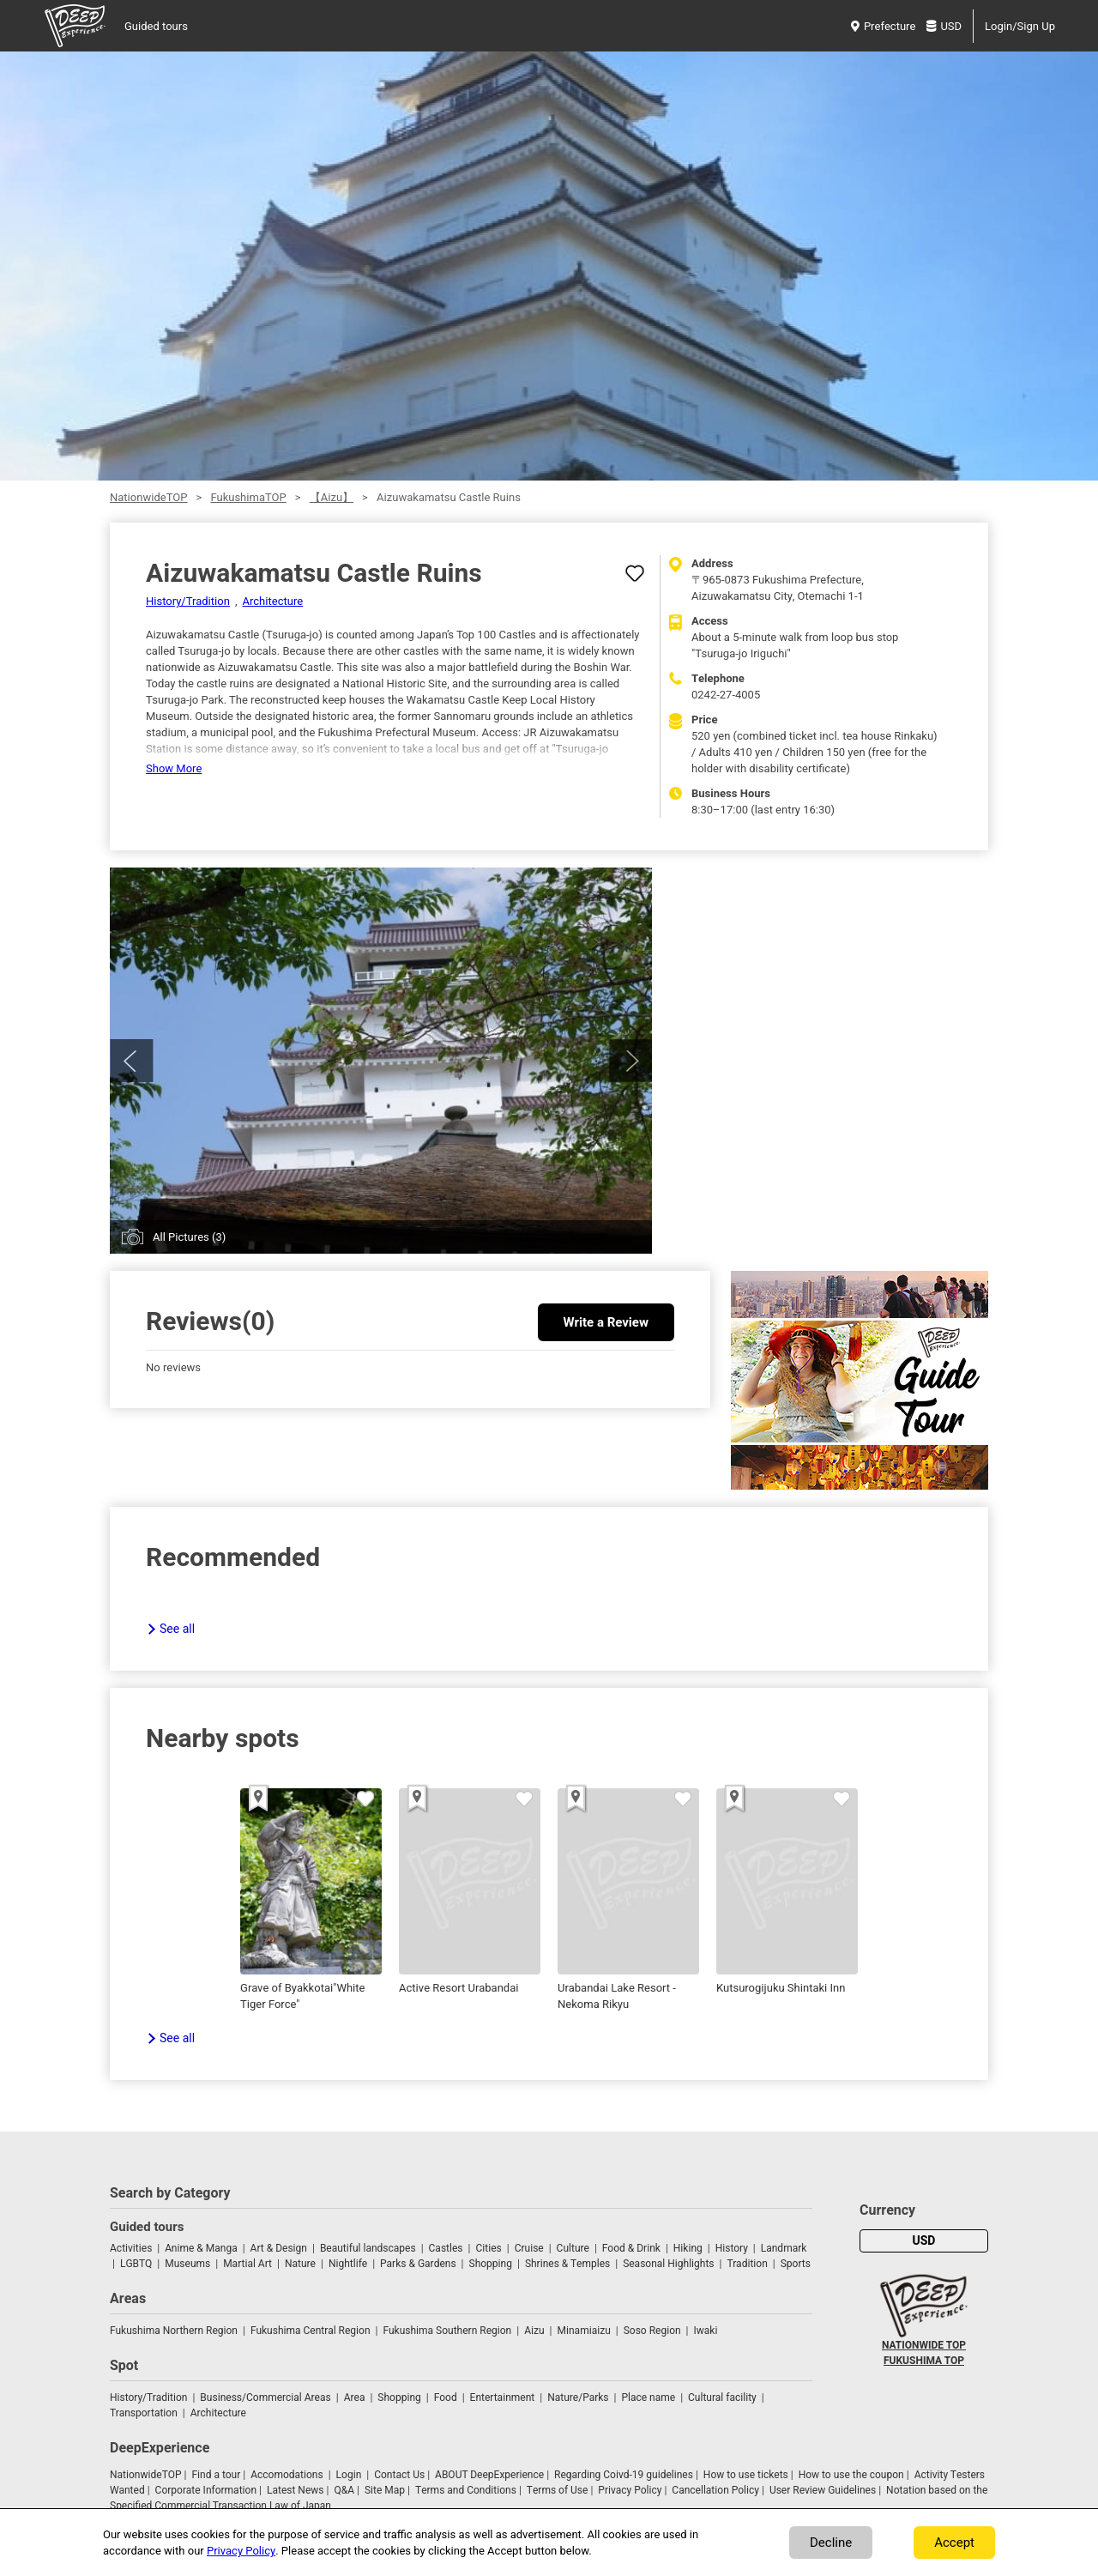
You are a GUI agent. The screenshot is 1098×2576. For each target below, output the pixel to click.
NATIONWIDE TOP (924, 2345)
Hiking (688, 2248)
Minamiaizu (583, 2330)
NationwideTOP (148, 497)
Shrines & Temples (567, 2263)
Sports (796, 2263)
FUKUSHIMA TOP (924, 2360)
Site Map (385, 2490)
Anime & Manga (201, 2248)
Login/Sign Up (1020, 26)
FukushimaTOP (248, 497)
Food (445, 2397)
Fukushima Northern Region (174, 2330)
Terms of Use (557, 2490)
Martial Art (247, 2263)
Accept (954, 2542)
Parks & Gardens (418, 2263)
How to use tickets (745, 2474)
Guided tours (156, 26)
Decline (831, 2542)
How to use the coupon (851, 2474)
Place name (649, 2397)
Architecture (273, 601)
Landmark (784, 2248)
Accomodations (286, 2474)
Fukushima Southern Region (447, 2330)
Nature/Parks (577, 2397)
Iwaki (706, 2330)
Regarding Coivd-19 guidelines (623, 2474)
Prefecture (883, 26)
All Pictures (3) (189, 1237)
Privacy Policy (629, 2490)
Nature (300, 2263)
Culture (573, 2248)
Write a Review (606, 1322)
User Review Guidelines (822, 2490)
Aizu (534, 2330)
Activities (131, 2248)
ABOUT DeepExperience (489, 2474)
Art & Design (278, 2248)
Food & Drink (631, 2248)
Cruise (529, 2248)
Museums (187, 2263)
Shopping (490, 2263)
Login (349, 2474)
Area (354, 2397)
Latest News (295, 2490)
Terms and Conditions (465, 2490)
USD (944, 26)
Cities (488, 2248)
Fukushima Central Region (310, 2330)
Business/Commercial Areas (265, 2397)
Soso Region (652, 2330)
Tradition (747, 2263)
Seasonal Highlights (668, 2263)
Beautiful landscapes (368, 2248)
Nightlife (348, 2263)
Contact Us (399, 2474)
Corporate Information (205, 2490)
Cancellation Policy (715, 2490)
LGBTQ (136, 2263)
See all (177, 1629)
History (731, 2248)
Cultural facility (722, 2397)
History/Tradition (188, 601)
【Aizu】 (331, 497)
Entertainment (502, 2397)
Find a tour (215, 2474)
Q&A (344, 2490)
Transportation (144, 2413)
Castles (446, 2248)
